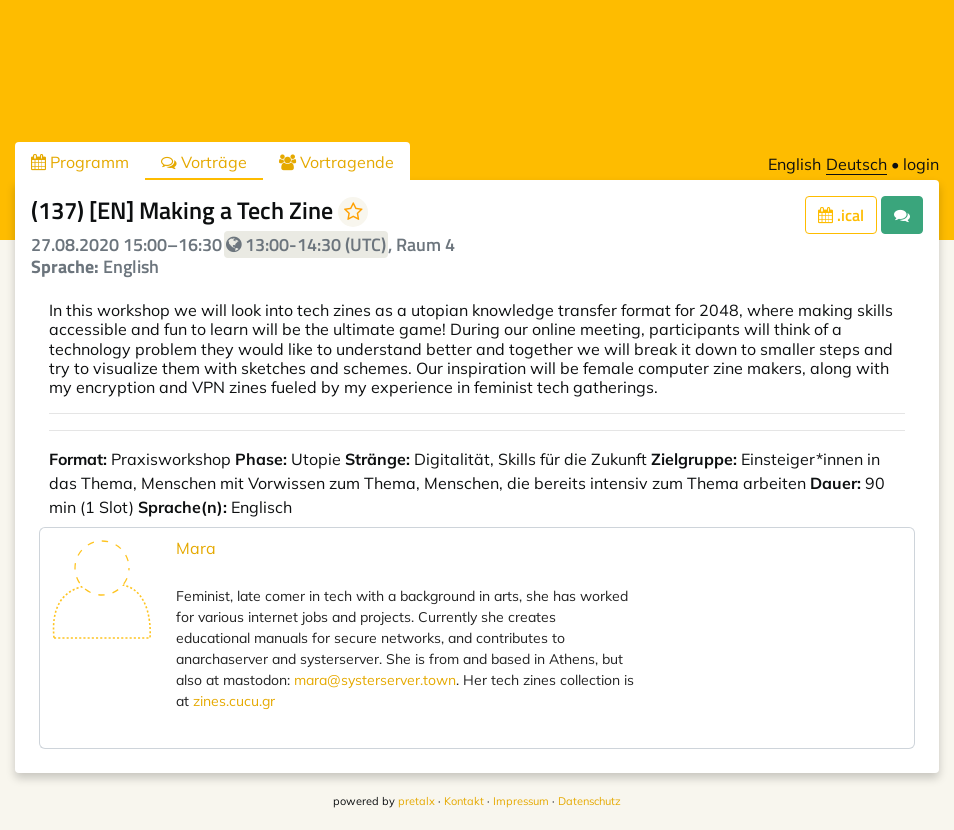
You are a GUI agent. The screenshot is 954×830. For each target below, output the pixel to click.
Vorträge (204, 162)
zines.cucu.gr (234, 701)
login (921, 164)
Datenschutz (589, 801)
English (794, 164)
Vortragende (336, 162)
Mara (196, 548)
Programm (80, 162)
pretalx (416, 801)
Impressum (521, 801)
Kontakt (464, 801)
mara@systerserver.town (375, 680)
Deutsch (856, 164)
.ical (841, 215)
